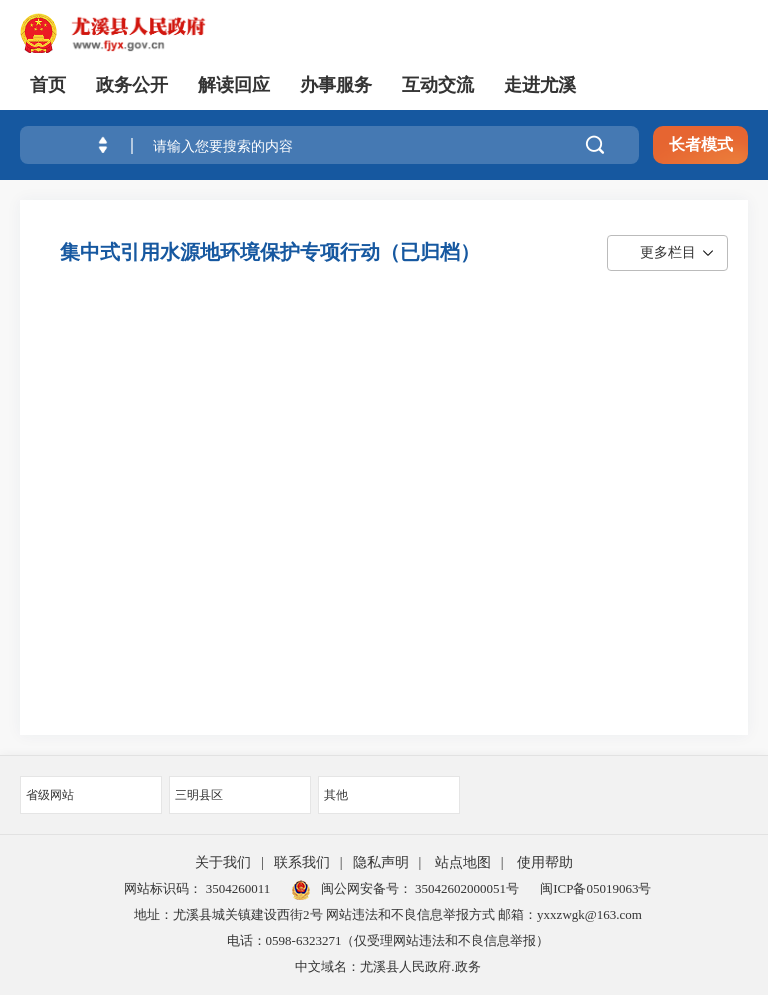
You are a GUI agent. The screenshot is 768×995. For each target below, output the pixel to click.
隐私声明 (381, 862)
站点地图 (463, 862)
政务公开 (132, 85)
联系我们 (302, 862)
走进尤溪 (540, 85)
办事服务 (336, 85)
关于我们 (223, 862)
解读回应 (234, 85)
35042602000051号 (467, 888)
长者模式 (701, 144)
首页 (48, 85)
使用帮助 (545, 862)
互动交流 (438, 85)
